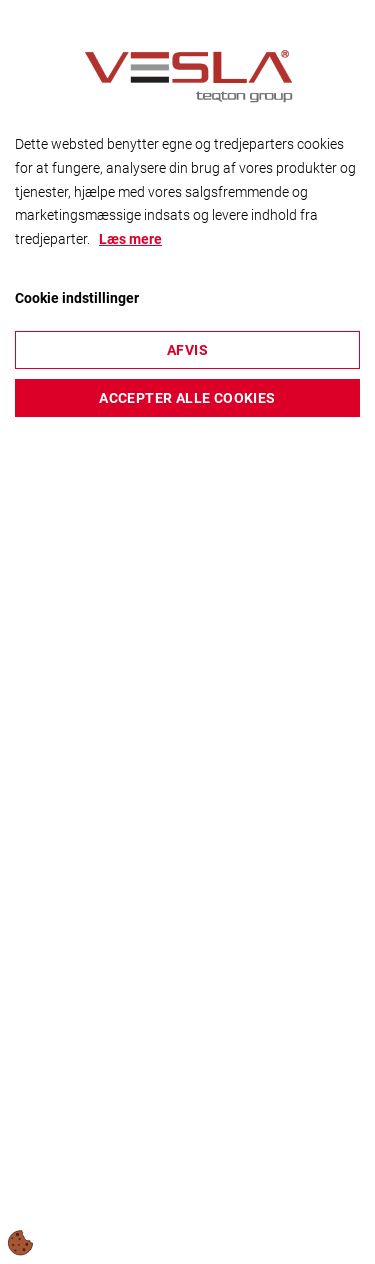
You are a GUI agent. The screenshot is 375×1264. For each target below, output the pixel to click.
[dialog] (187, 632)
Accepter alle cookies (187, 398)
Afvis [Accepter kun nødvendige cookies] (187, 350)
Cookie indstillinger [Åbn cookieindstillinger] (77, 298)
